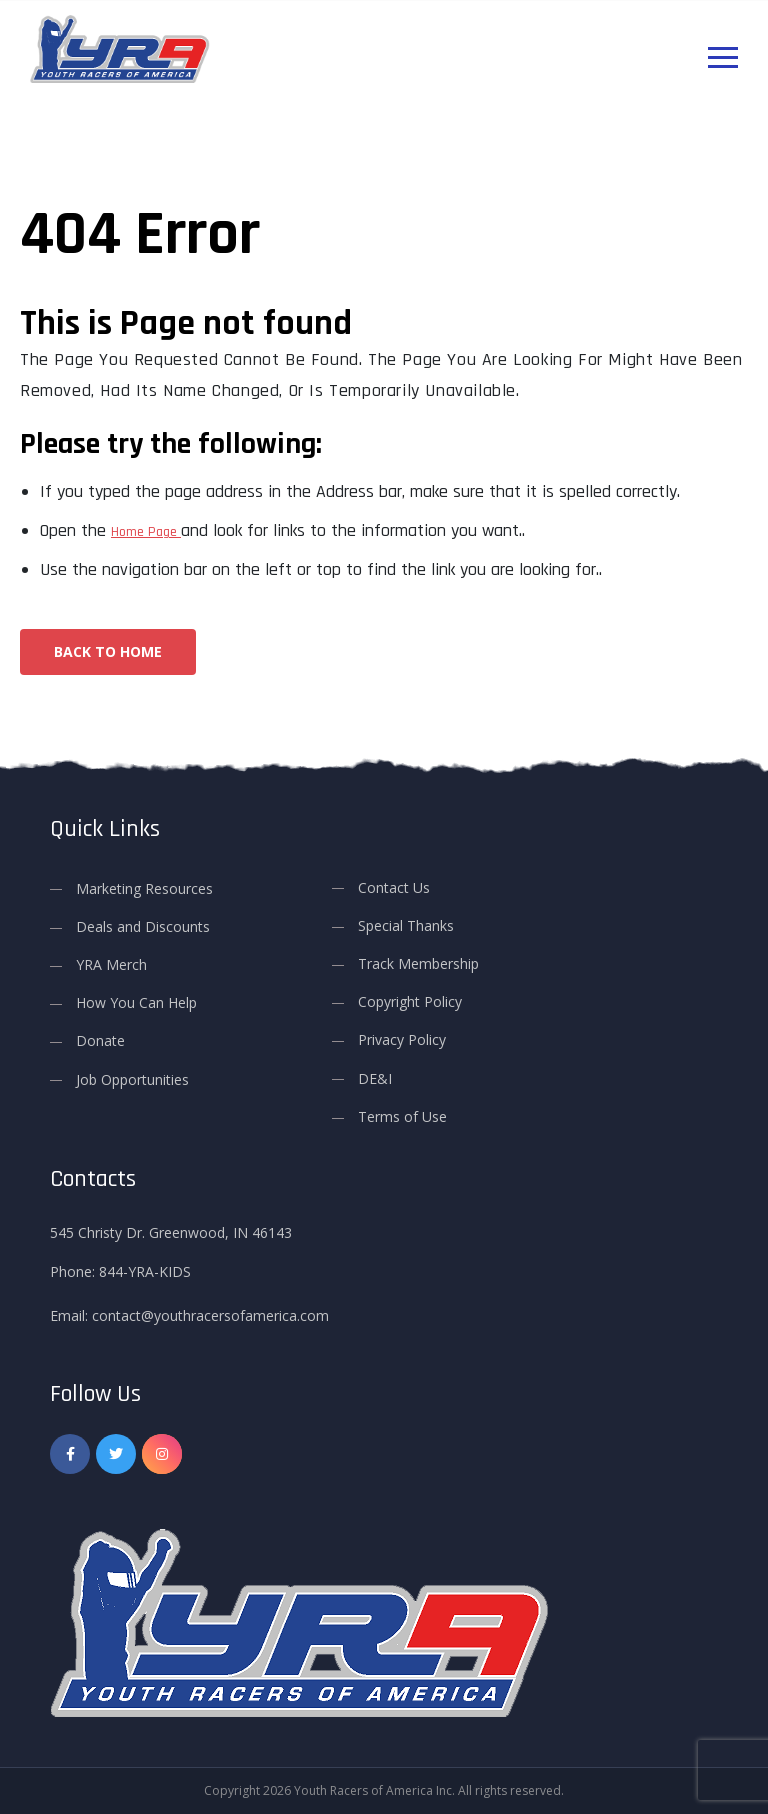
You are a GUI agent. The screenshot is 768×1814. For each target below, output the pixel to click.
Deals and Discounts (143, 926)
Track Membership (418, 963)
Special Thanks (406, 925)
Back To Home (108, 651)
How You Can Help (136, 1002)
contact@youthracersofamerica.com (210, 1315)
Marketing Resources (144, 888)
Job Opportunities (132, 1079)
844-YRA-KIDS (145, 1271)
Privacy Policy (402, 1039)
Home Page (146, 532)
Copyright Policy (410, 1001)
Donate (100, 1040)
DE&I (375, 1078)
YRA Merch (111, 964)
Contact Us (394, 887)
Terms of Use (402, 1116)
